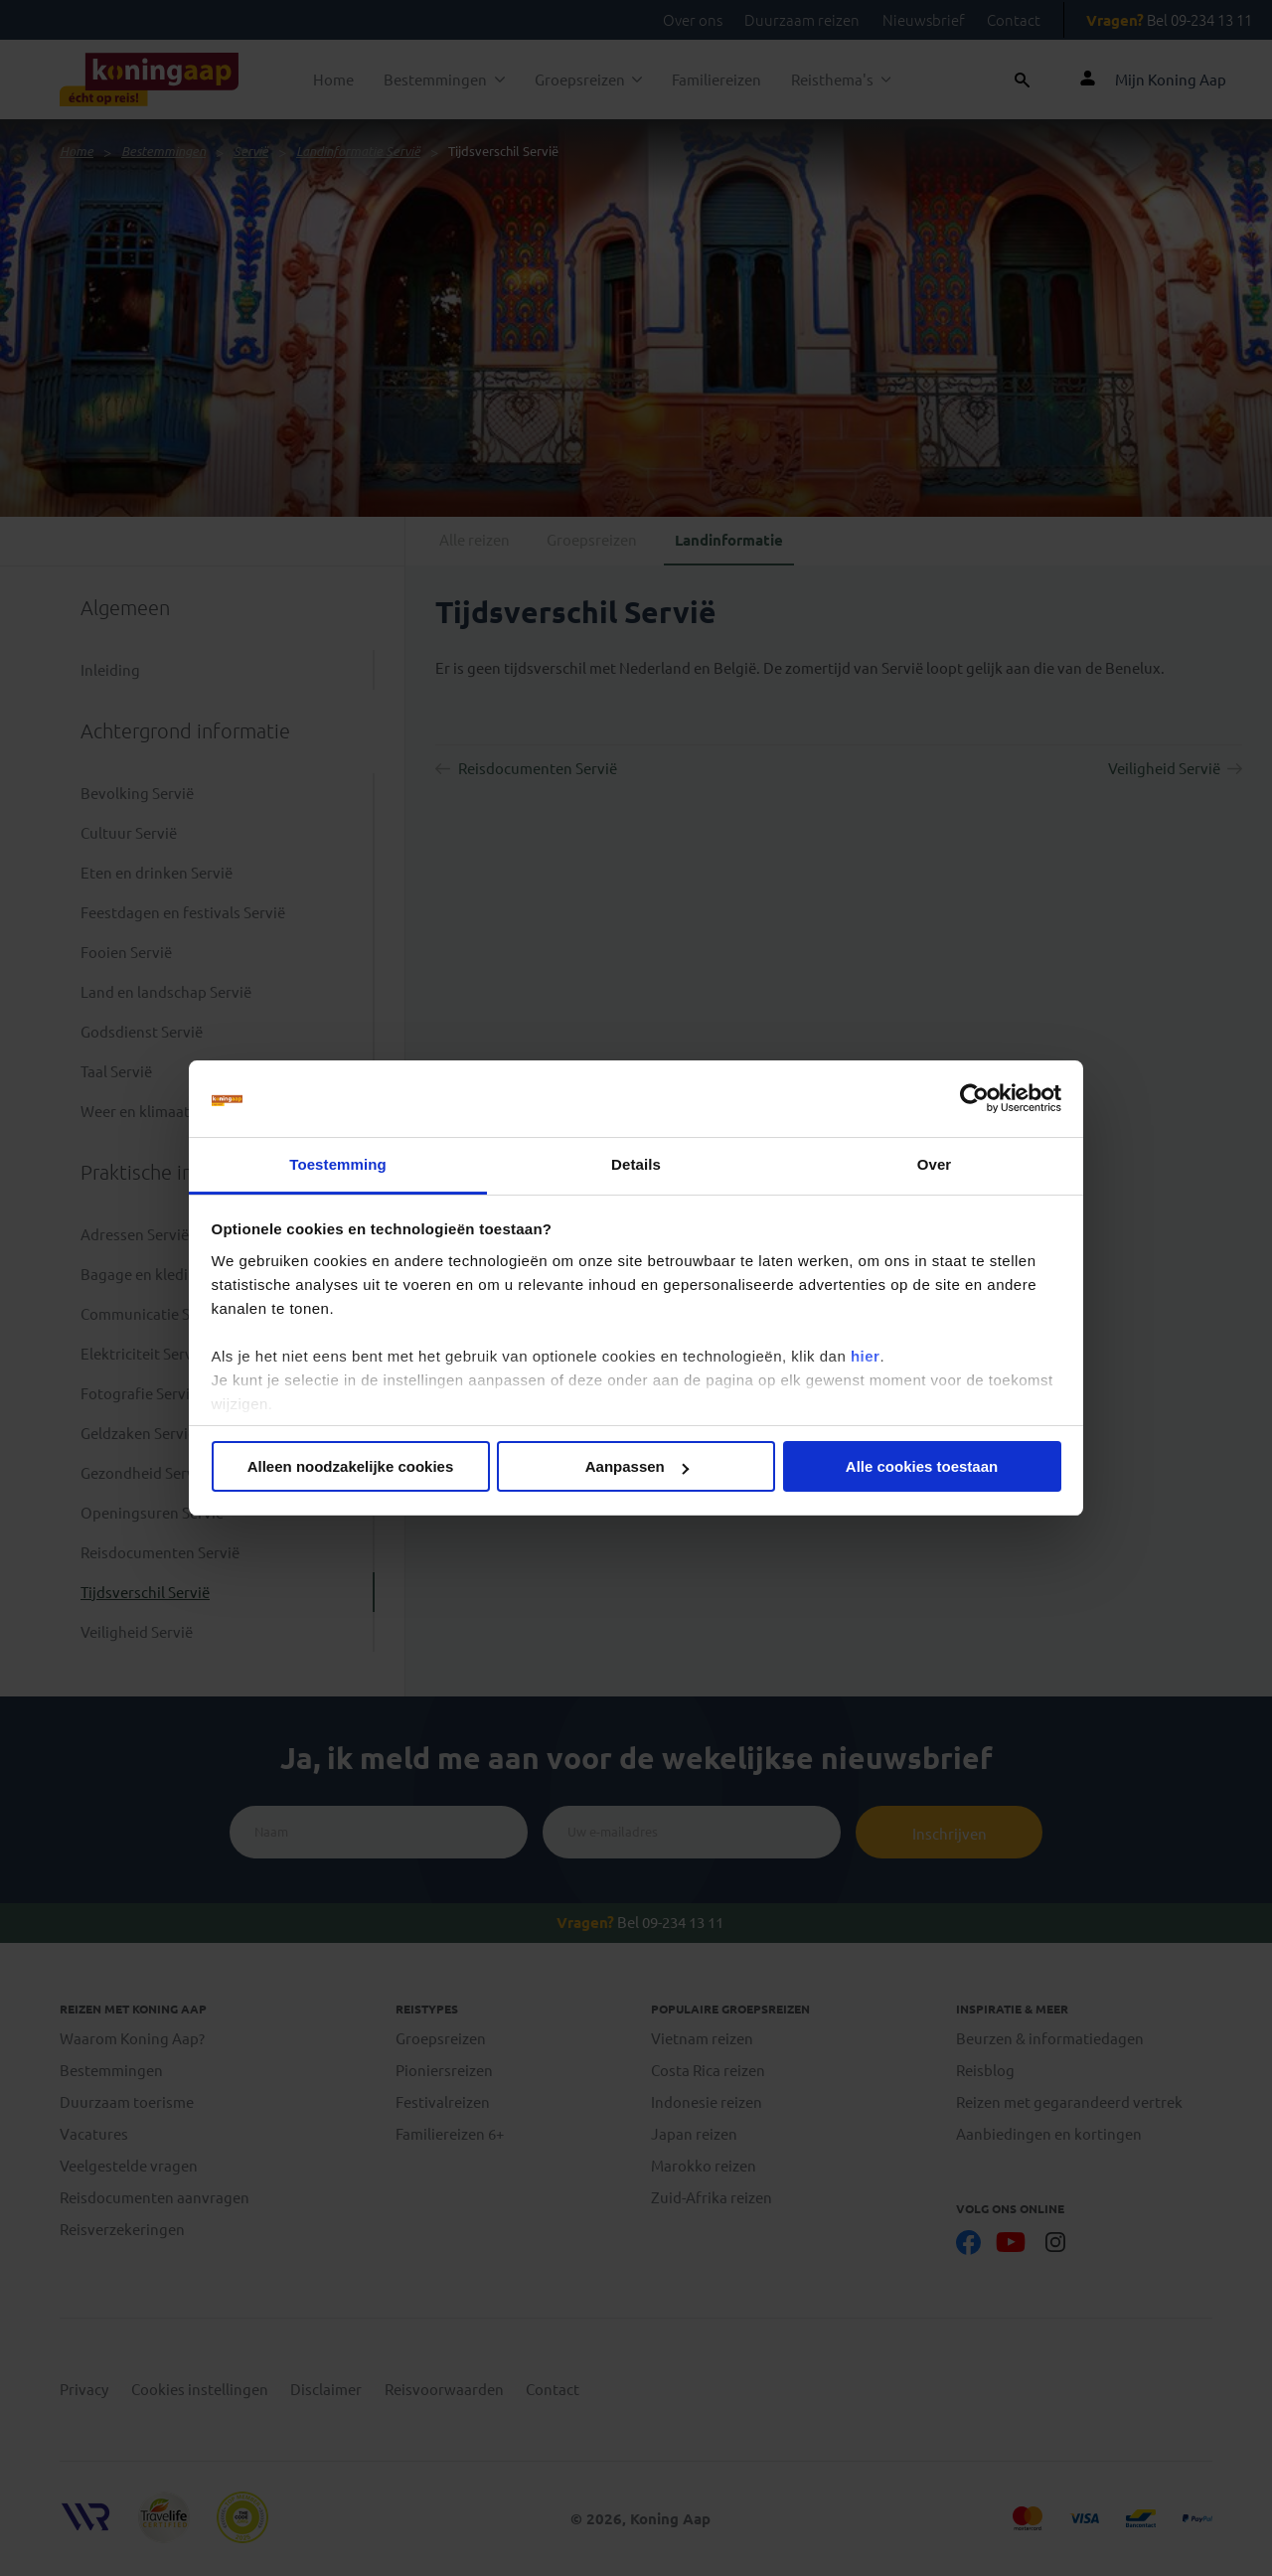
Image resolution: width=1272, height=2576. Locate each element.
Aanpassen (637, 1466)
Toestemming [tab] (338, 1164)
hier (865, 1356)
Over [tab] (934, 1164)
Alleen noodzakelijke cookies (350, 1466)
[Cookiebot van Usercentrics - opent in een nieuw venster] (974, 1099)
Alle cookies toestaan (922, 1466)
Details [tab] (636, 1164)
